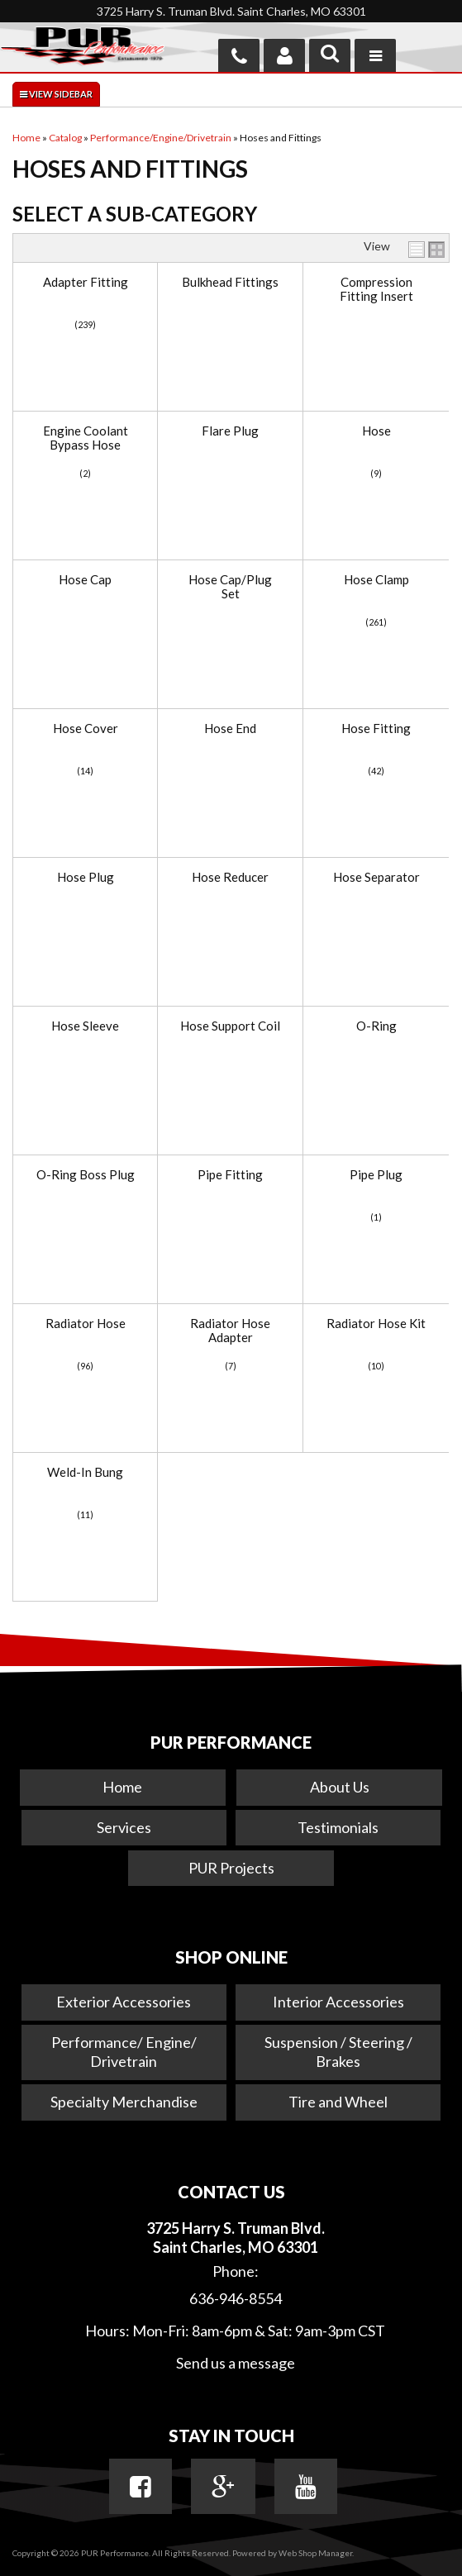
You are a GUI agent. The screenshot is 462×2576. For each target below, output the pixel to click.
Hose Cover (85, 728)
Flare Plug (230, 431)
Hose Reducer (230, 877)
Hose (376, 431)
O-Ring (376, 1026)
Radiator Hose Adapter (230, 1330)
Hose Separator (376, 877)
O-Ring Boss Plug (85, 1175)
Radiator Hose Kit (376, 1324)
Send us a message (235, 2363)
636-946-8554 (235, 2298)
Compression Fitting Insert (376, 288)
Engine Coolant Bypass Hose (85, 437)
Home (122, 1787)
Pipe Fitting (230, 1175)
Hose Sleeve (85, 1026)
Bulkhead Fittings (230, 282)
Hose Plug (85, 877)
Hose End (230, 728)
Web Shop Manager (315, 2553)
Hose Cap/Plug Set (230, 586)
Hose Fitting (376, 728)
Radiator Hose (85, 1324)
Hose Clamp (376, 580)
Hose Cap (85, 580)
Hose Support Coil (230, 1026)
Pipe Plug (376, 1175)
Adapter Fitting (85, 282)
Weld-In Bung (85, 1472)
